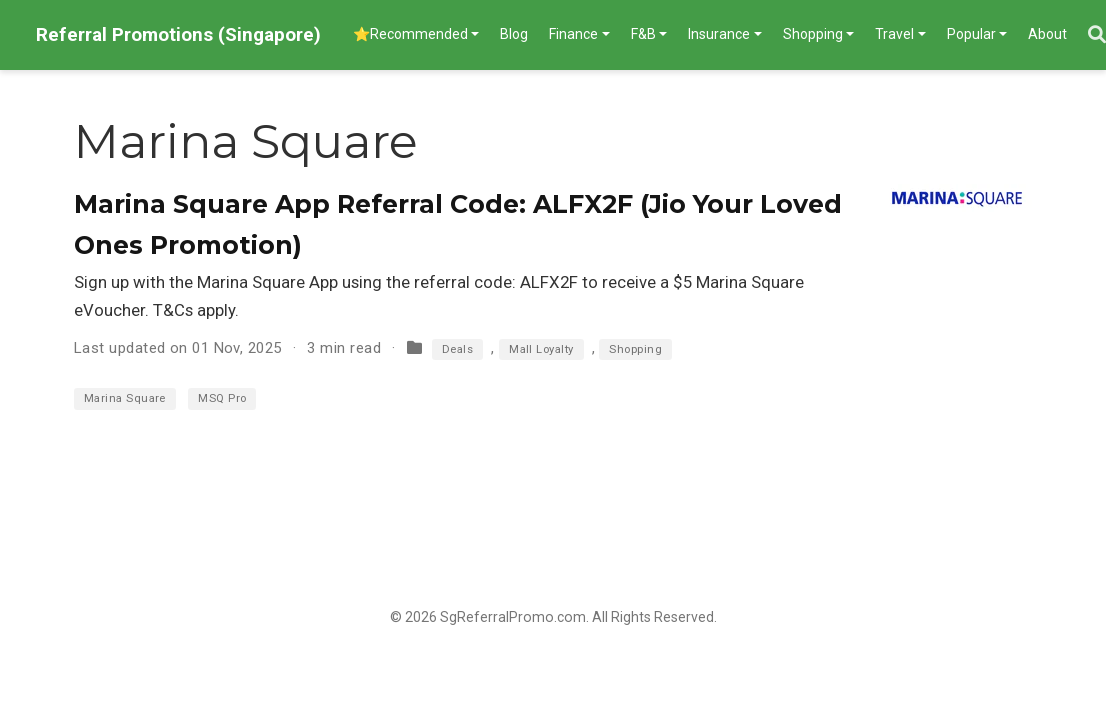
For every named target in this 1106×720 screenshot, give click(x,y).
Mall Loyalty (541, 349)
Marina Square (125, 398)
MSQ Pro (222, 398)
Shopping (635, 349)
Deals (457, 349)
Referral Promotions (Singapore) (178, 34)
